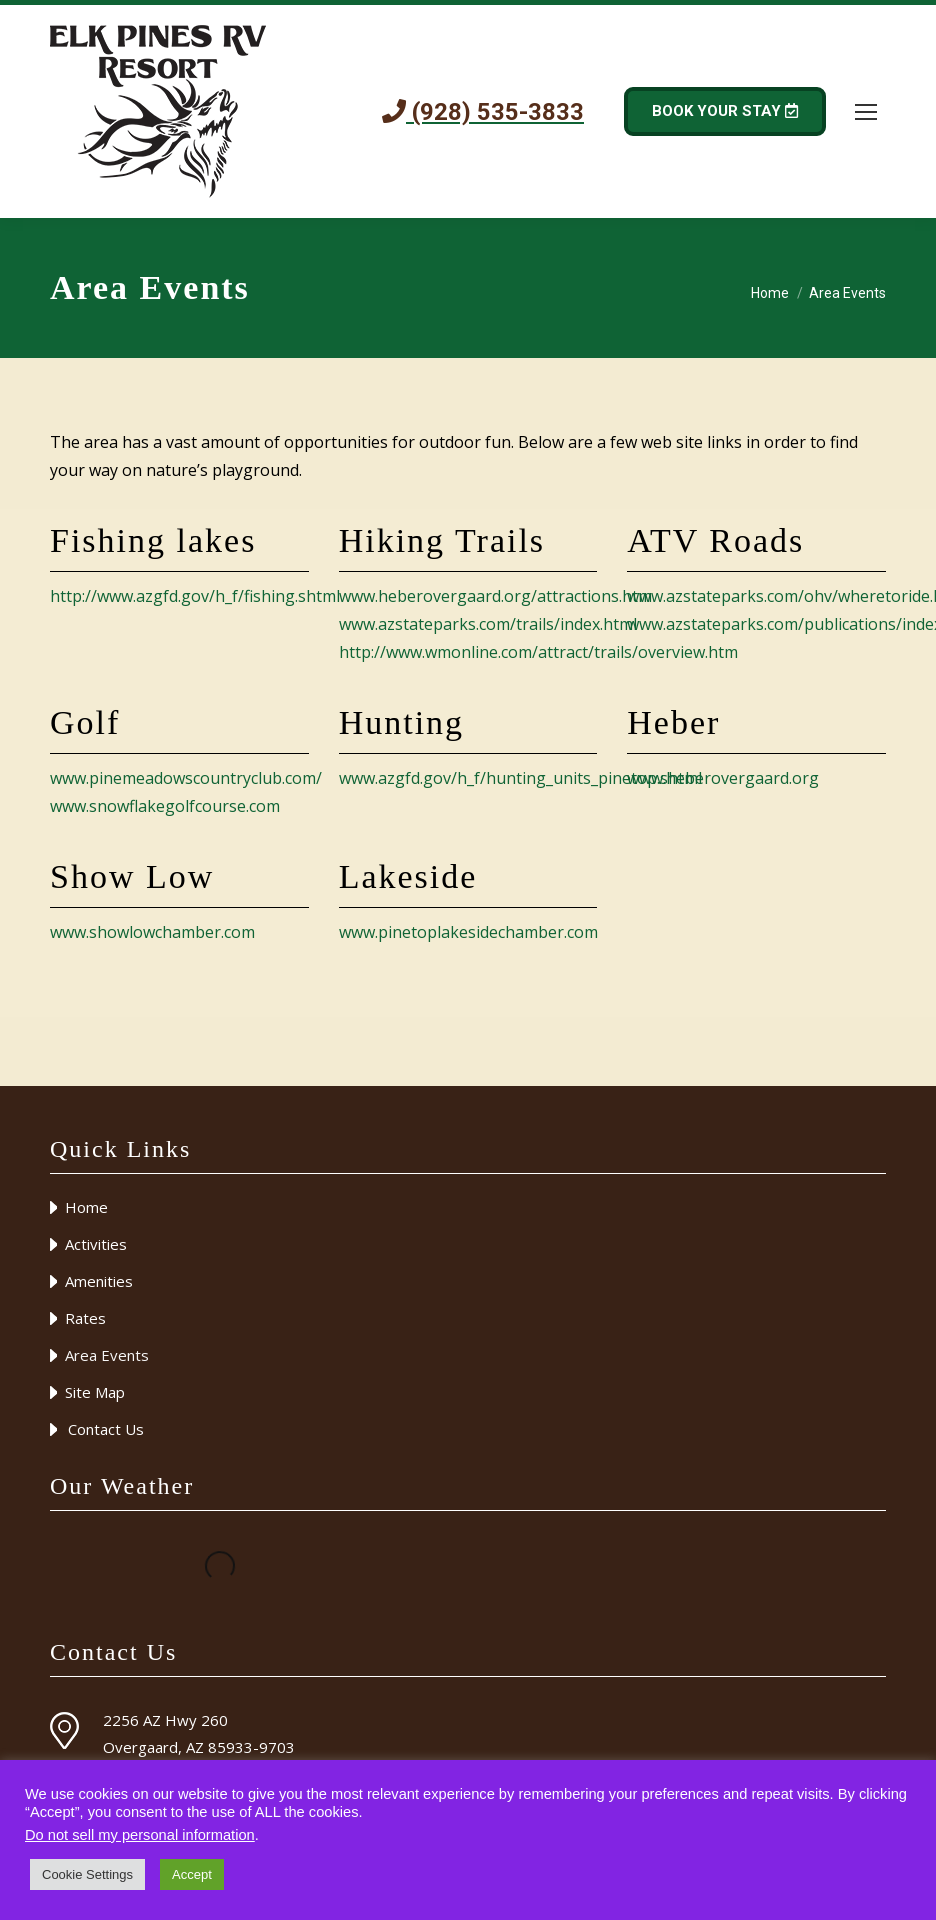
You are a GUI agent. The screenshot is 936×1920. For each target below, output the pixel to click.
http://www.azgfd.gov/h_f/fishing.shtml (195, 596)
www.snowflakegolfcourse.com (165, 806)
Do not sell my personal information (140, 1835)
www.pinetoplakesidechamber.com (468, 932)
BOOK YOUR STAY (725, 111)
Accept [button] (192, 1874)
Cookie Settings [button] (87, 1874)
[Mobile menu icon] (866, 112)
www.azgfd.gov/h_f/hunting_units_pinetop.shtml (520, 778)
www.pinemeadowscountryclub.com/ (186, 778)
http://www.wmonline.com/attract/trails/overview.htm (538, 652)
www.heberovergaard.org (723, 778)
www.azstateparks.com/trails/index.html (488, 624)
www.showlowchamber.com (152, 932)
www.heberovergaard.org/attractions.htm (495, 596)
